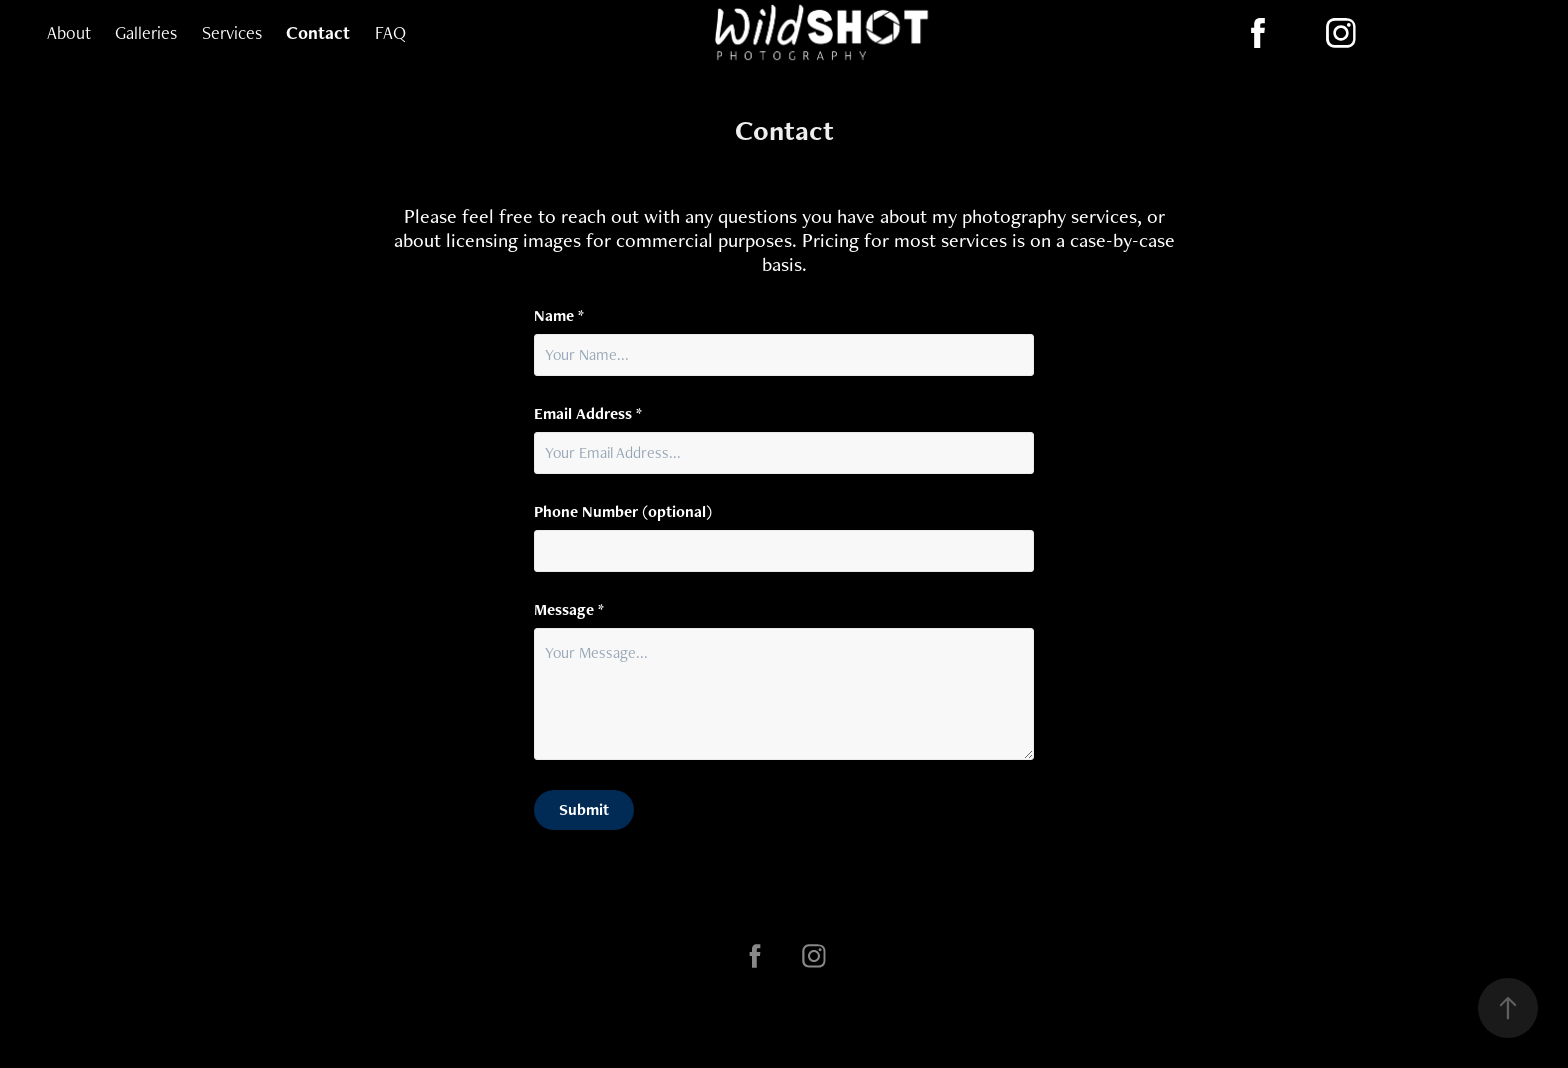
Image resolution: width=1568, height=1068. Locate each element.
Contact (318, 32)
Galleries (146, 32)
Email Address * (588, 414)
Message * (569, 610)
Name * (559, 316)
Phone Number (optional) (623, 512)
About (69, 32)
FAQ (390, 32)
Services (232, 32)
